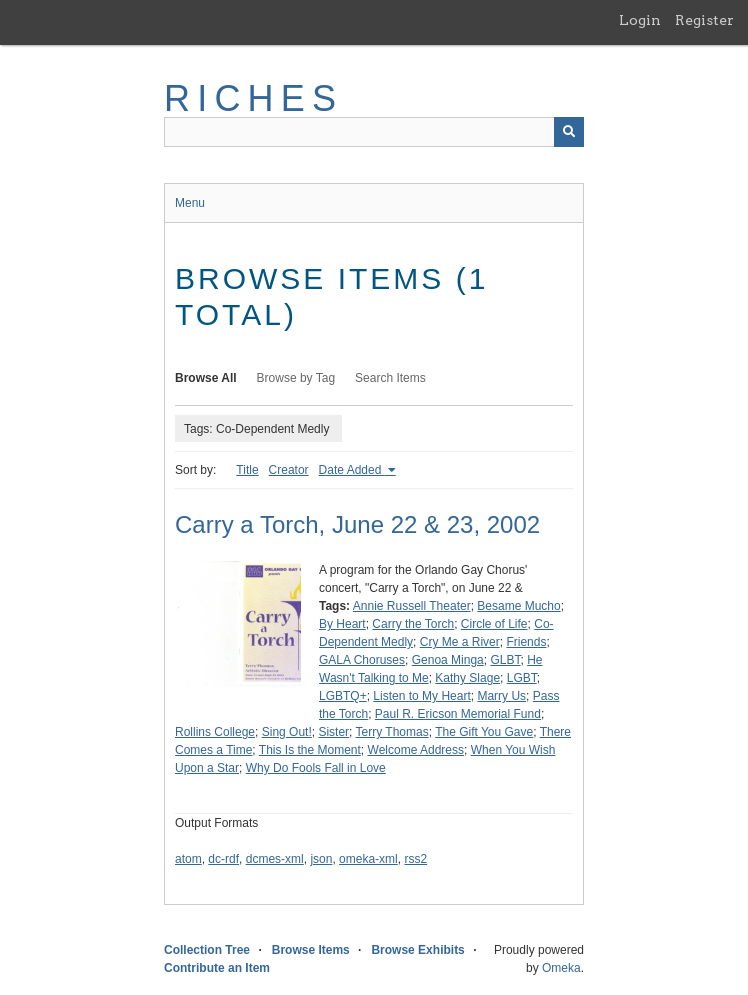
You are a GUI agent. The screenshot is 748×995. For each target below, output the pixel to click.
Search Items (390, 378)
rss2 (415, 859)
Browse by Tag (296, 378)
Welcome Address (416, 750)
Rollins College (215, 732)
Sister (333, 732)
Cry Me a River (460, 642)
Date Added (352, 470)
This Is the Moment (310, 750)
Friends (526, 642)
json (321, 859)
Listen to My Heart (421, 696)
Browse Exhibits (417, 950)
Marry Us (501, 696)
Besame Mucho (518, 606)
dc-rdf (223, 859)
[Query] (374, 132)
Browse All (206, 378)
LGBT (522, 678)
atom (188, 859)
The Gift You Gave (484, 732)
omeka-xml (368, 859)
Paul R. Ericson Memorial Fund (458, 714)
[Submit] (569, 132)
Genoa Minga (448, 660)
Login (640, 20)
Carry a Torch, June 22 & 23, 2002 (357, 524)
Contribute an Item (217, 968)
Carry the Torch (413, 624)
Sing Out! (287, 732)
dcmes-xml (275, 859)
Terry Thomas (392, 732)
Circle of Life (494, 624)
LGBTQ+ (343, 696)
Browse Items (311, 950)
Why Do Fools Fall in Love (316, 768)
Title (247, 470)
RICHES (253, 98)
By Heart (342, 624)
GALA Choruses (362, 660)
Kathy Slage (467, 678)
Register (704, 20)
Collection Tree (207, 950)
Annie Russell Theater (412, 606)
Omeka (561, 968)
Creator (289, 470)
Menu (190, 203)
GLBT (505, 660)
